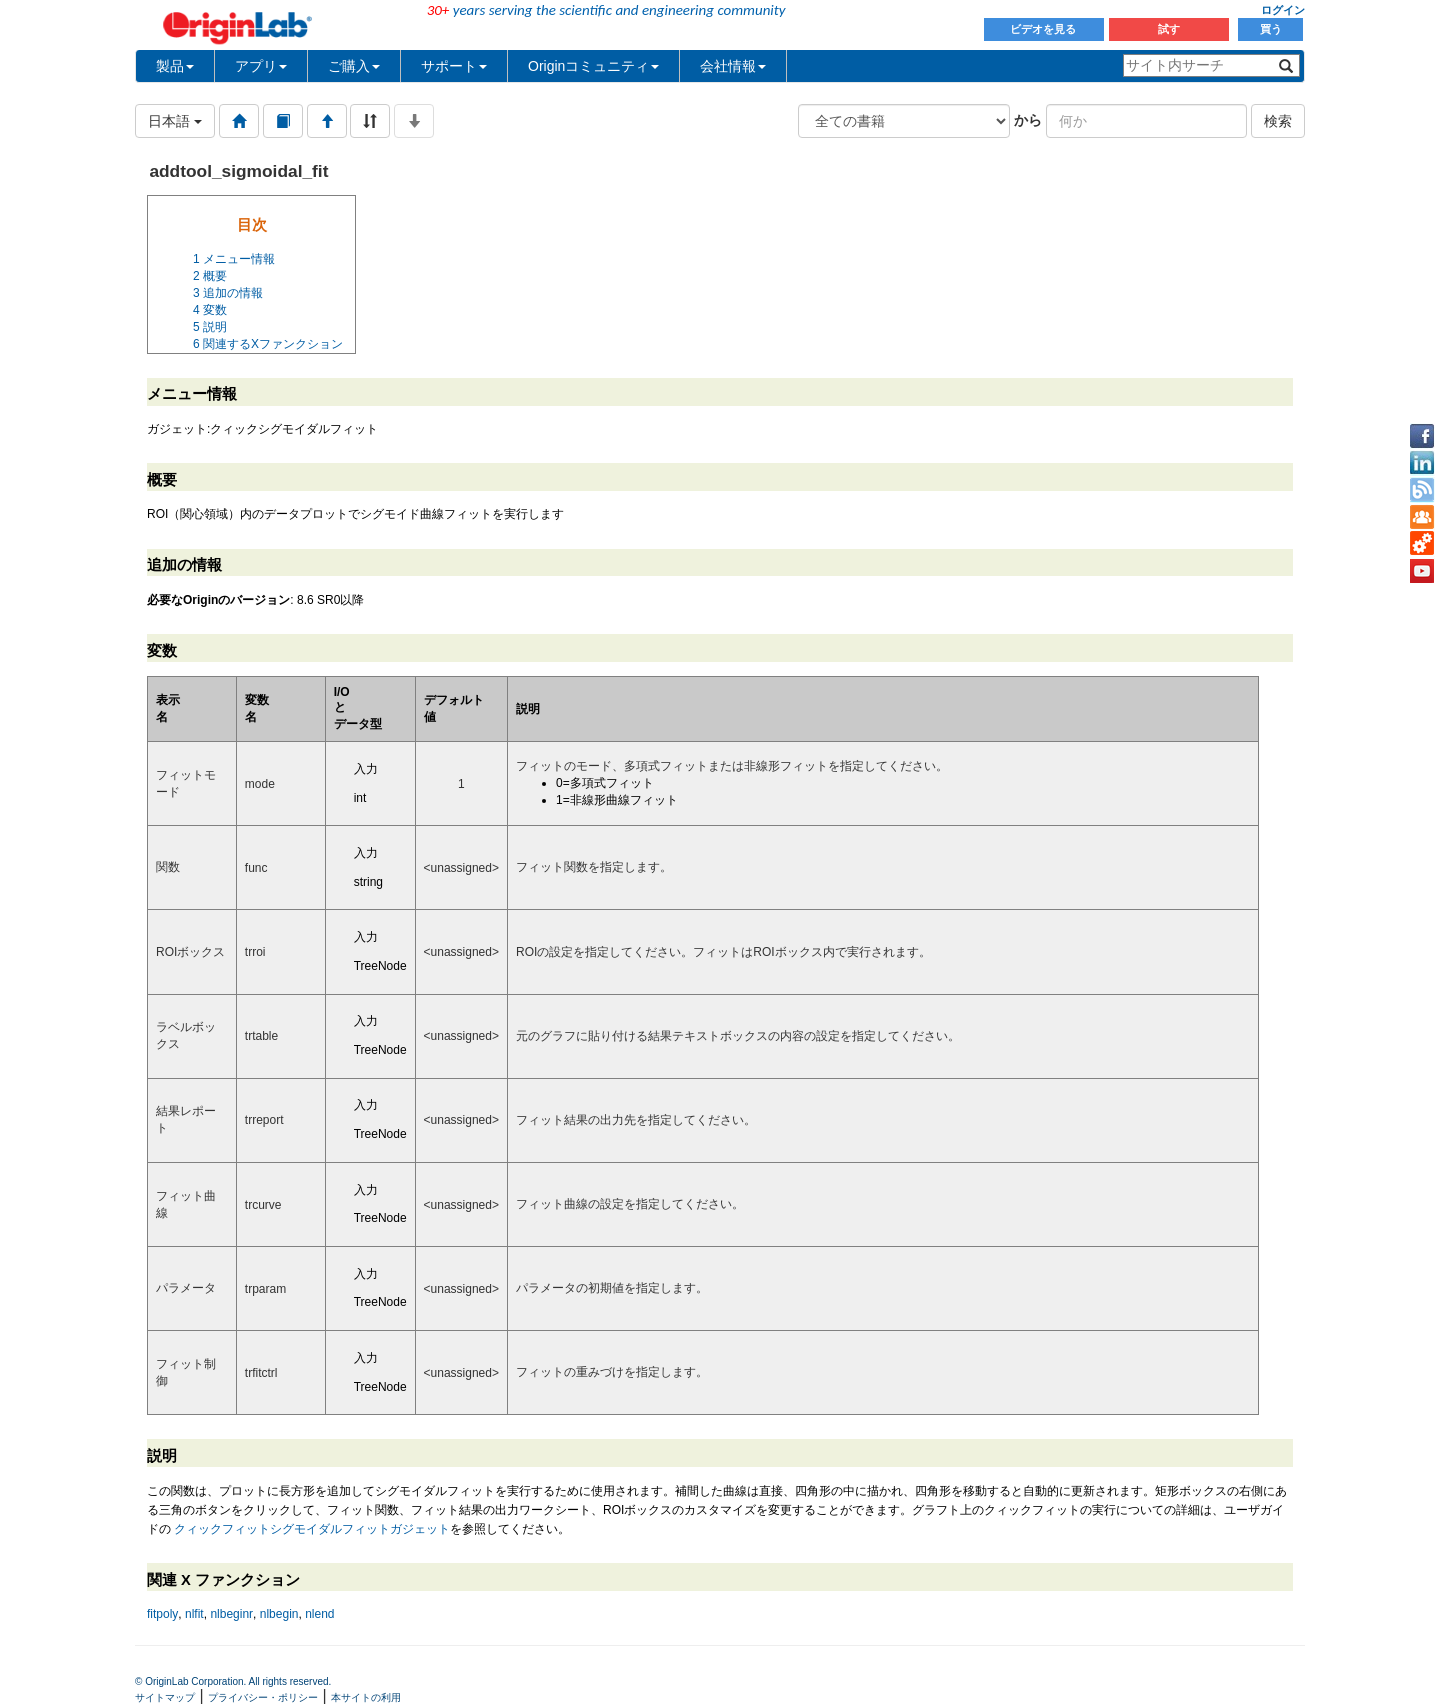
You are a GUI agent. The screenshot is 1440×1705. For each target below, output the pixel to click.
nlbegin (279, 1614)
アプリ (261, 66)
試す (1169, 29)
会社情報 (733, 66)
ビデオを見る (1044, 29)
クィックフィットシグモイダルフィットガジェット (312, 1529)
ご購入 (354, 66)
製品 (175, 66)
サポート (454, 66)
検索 (1278, 121)
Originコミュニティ (593, 66)
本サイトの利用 (366, 1697)
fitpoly (162, 1614)
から (1028, 120)
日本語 (175, 121)
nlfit (194, 1614)
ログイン (1283, 10)
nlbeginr (231, 1614)
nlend (319, 1614)
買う (1271, 29)
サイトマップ (165, 1697)
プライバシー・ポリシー (263, 1697)
